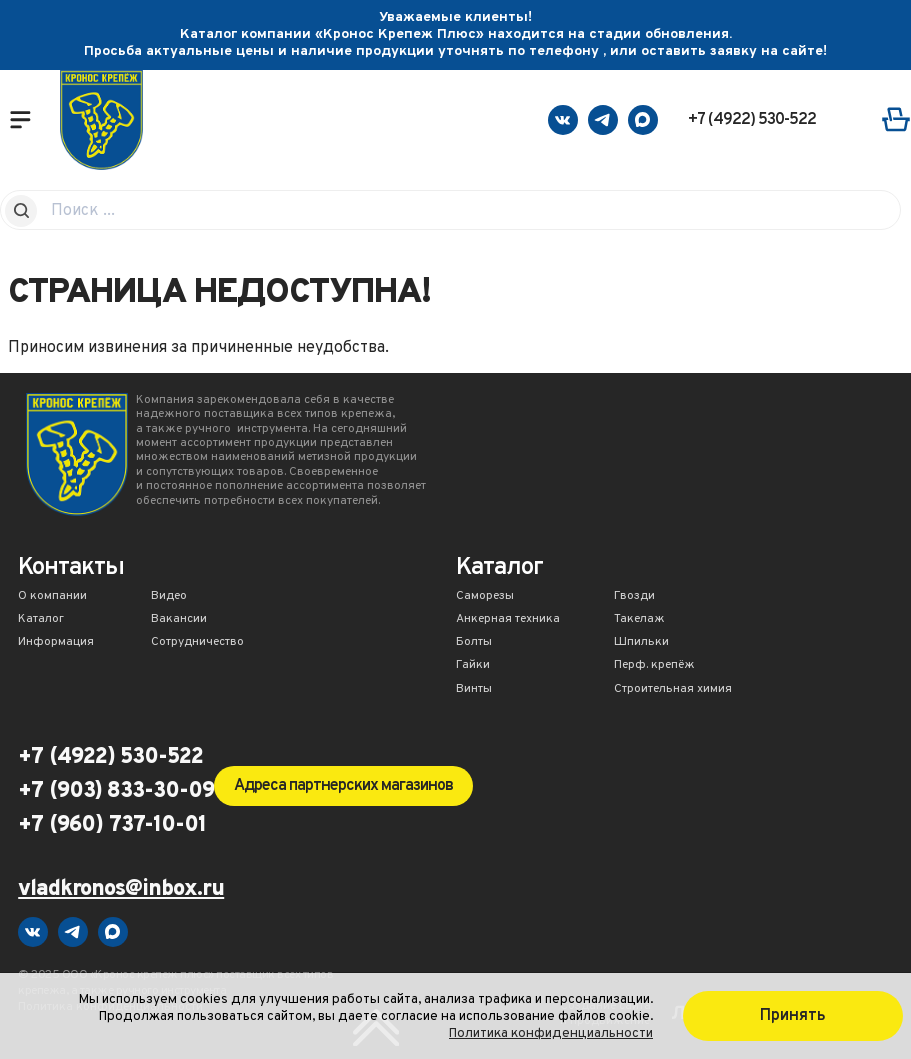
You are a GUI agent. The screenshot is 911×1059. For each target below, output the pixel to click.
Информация (56, 643)
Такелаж (639, 620)
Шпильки (641, 643)
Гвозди (634, 597)
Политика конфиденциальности (551, 1033)
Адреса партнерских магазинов (343, 786)
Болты (474, 643)
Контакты (71, 569)
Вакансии (179, 620)
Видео (169, 597)
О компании (52, 597)
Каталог (41, 620)
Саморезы (485, 597)
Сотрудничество (197, 643)
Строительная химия (673, 690)
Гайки (473, 666)
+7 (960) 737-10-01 (112, 826)
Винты (474, 690)
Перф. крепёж (654, 666)
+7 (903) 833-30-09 (116, 792)
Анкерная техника (508, 620)
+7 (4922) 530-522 (752, 120)
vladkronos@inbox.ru (121, 890)
